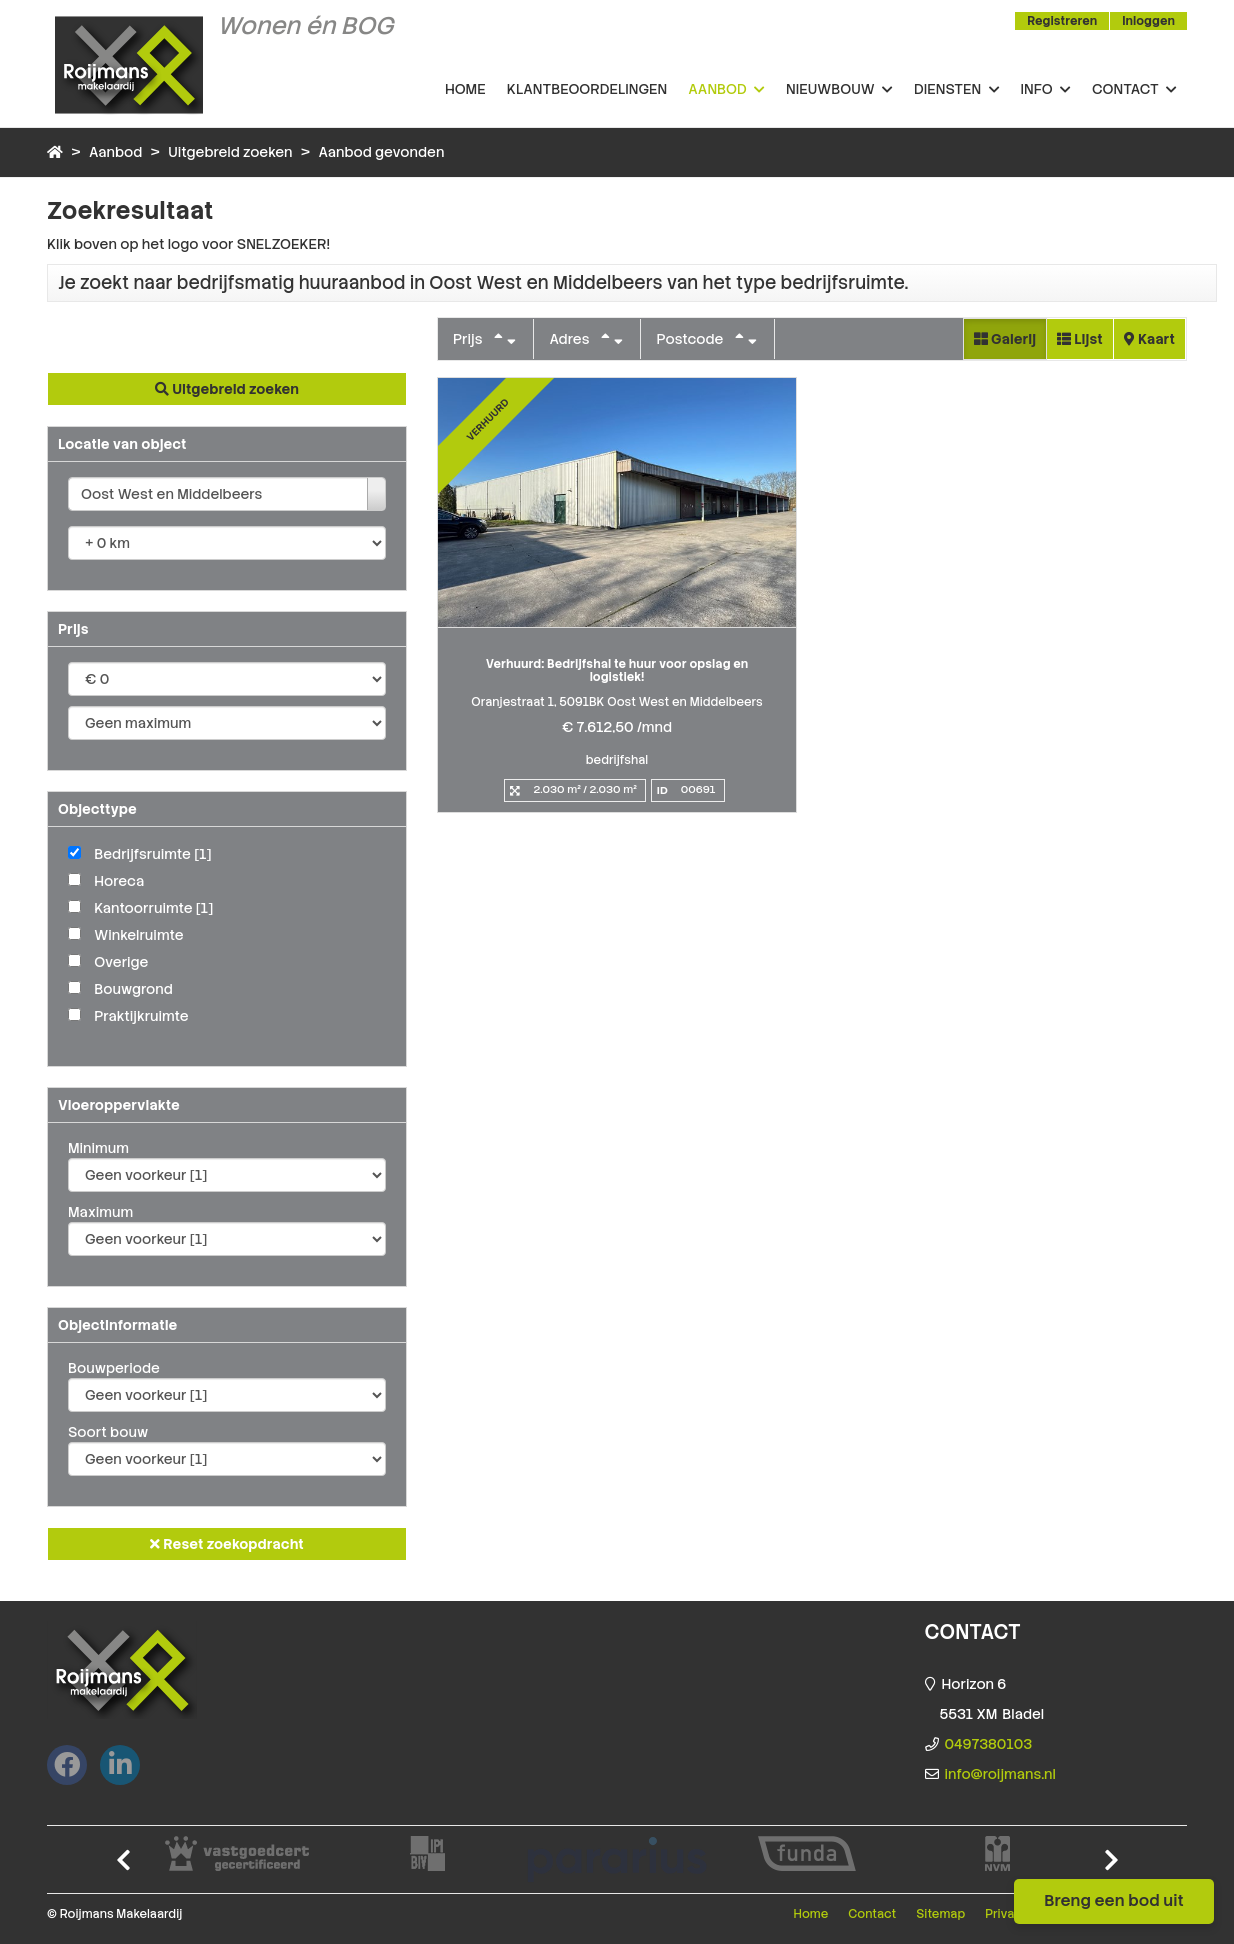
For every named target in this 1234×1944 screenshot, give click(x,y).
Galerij (1005, 339)
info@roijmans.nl (1000, 1774)
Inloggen (1148, 21)
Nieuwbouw (839, 90)
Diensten (957, 90)
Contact (1134, 90)
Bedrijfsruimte (152, 854)
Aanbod (726, 90)
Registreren (1062, 21)
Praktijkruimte (141, 1016)
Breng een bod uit (1114, 1900)
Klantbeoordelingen (587, 89)
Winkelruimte (138, 935)
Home (465, 89)
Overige (121, 962)
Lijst (1080, 339)
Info (1046, 90)
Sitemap (940, 1914)
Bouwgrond (133, 989)
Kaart (1149, 339)
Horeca (119, 881)
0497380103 (989, 1744)
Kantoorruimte (153, 908)
